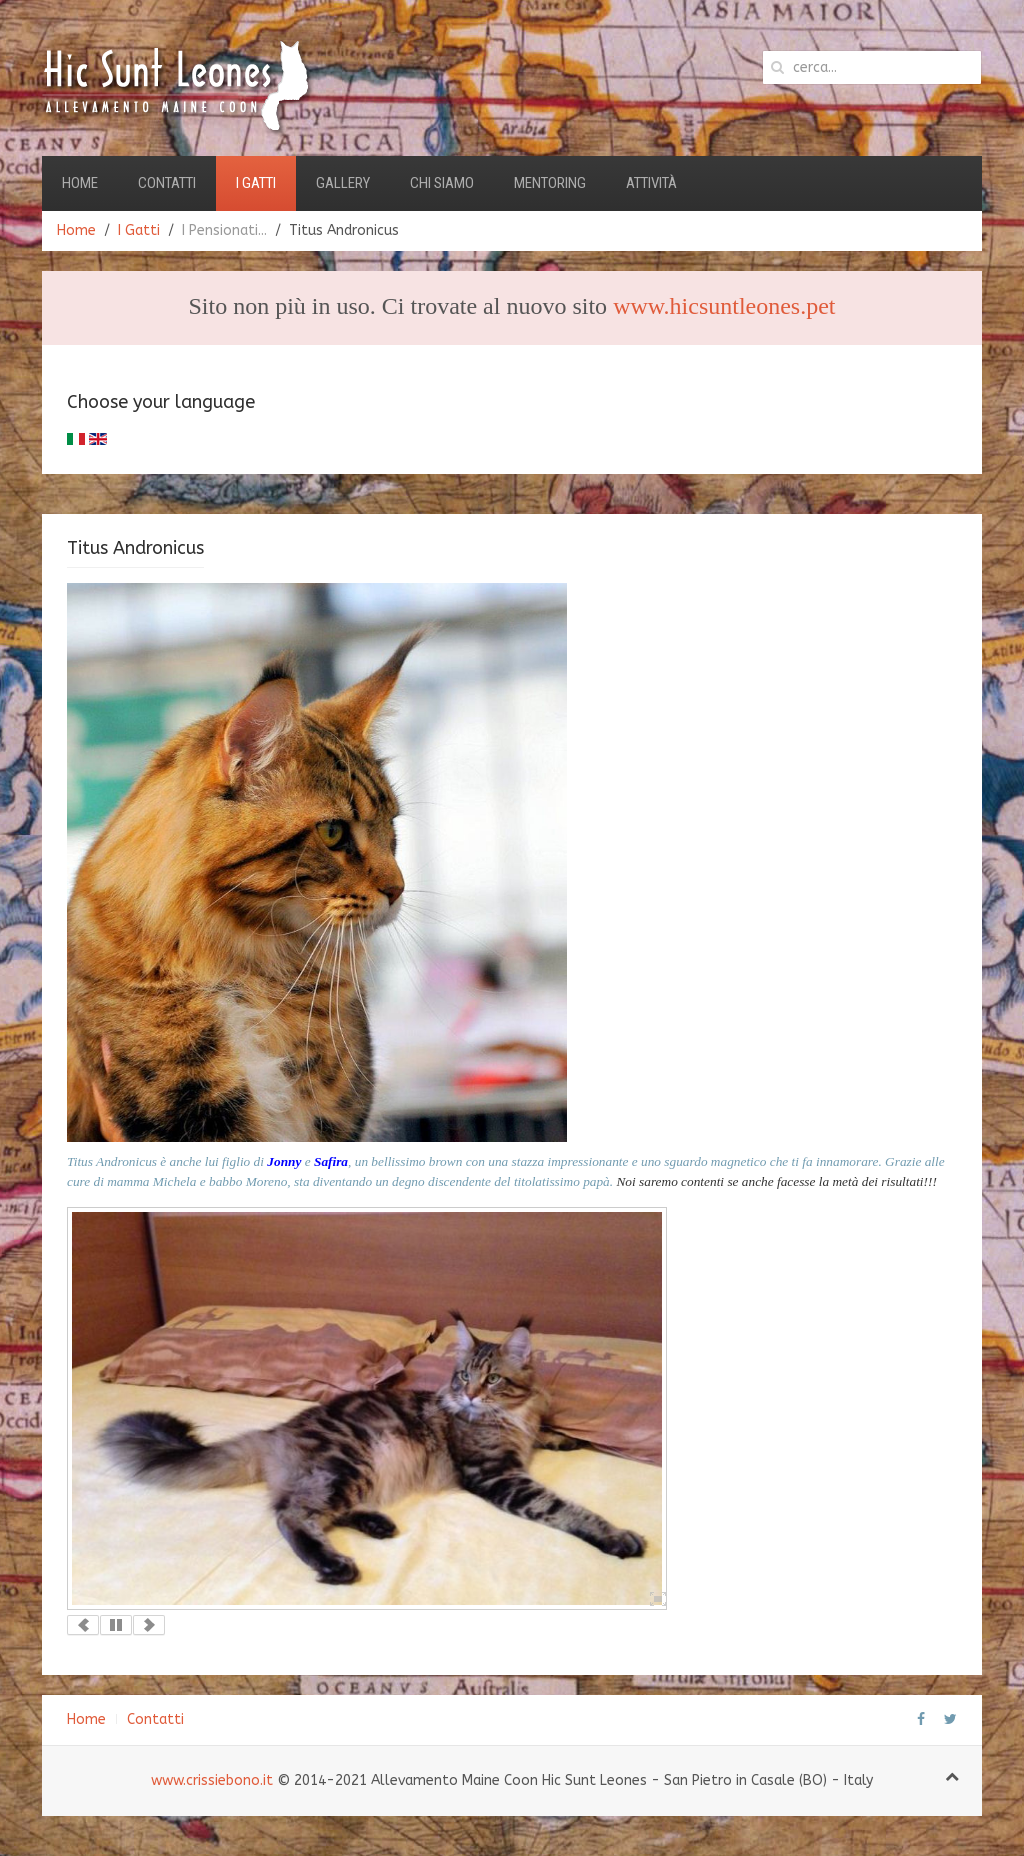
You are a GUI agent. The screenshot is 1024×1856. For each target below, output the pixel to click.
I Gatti (256, 183)
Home (80, 183)
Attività (651, 183)
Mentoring (550, 183)
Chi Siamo (442, 183)
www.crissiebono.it (212, 1780)
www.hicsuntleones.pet (724, 306)
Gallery (343, 183)
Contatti (167, 183)
